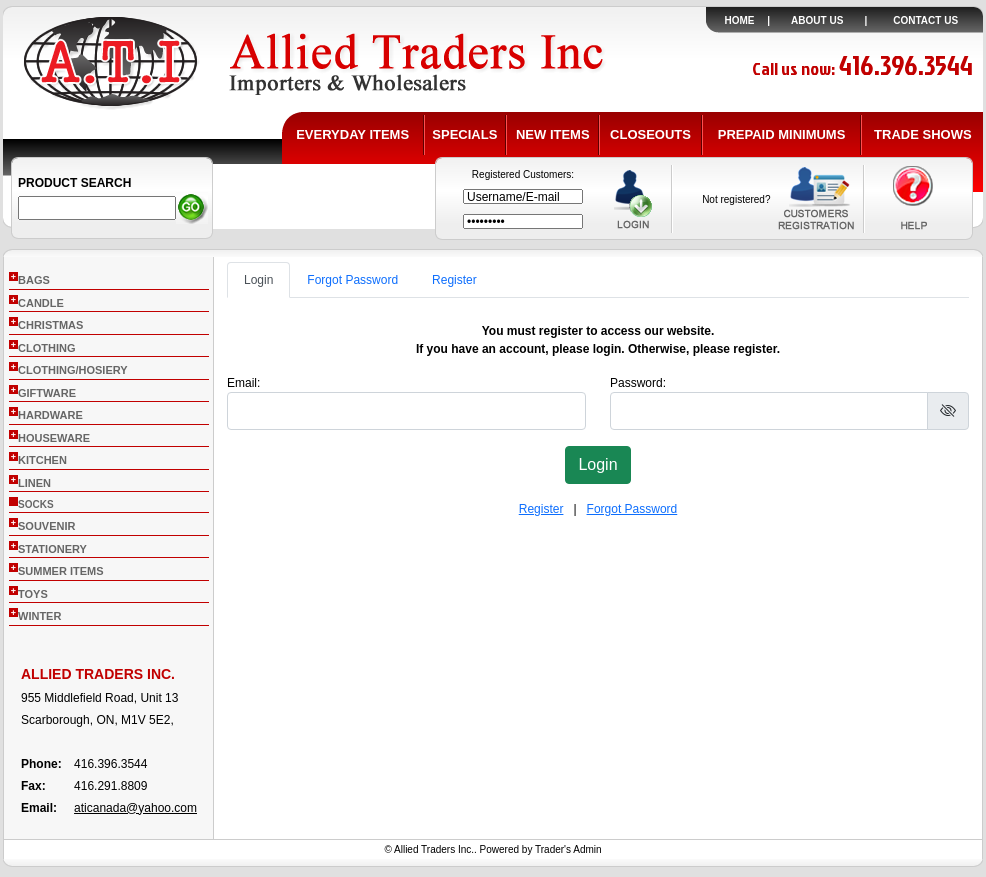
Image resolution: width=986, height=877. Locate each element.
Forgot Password (352, 280)
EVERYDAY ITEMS (352, 134)
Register (454, 280)
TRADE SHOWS (923, 134)
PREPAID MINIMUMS (782, 134)
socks (36, 504)
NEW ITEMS (553, 134)
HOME (740, 20)
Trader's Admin (568, 849)
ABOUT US (817, 20)
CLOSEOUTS (650, 134)
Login (258, 280)
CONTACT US (925, 20)
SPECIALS (464, 134)
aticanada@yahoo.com (135, 808)
